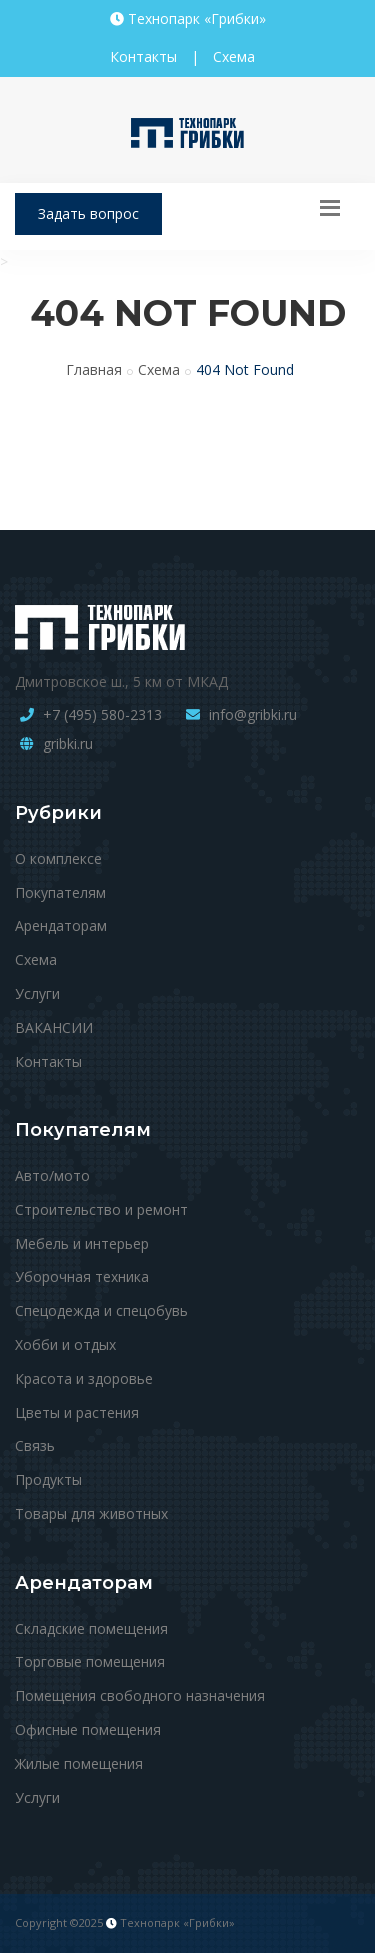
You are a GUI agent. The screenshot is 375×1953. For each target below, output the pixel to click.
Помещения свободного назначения (140, 1695)
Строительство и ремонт (101, 1209)
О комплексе (58, 858)
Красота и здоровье (84, 1378)
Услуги (37, 993)
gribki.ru (68, 743)
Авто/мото (52, 1175)
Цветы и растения (77, 1412)
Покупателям (60, 892)
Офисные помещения (88, 1729)
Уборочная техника (82, 1276)
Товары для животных (91, 1513)
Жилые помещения (79, 1763)
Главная (94, 369)
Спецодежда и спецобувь (101, 1310)
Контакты (143, 56)
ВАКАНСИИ (54, 1027)
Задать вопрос (88, 213)
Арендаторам (61, 925)
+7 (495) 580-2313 (102, 714)
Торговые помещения (90, 1661)
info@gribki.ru (253, 714)
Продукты (48, 1479)
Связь (35, 1445)
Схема (234, 56)
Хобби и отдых (65, 1344)
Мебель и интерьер (82, 1243)
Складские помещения (91, 1628)
